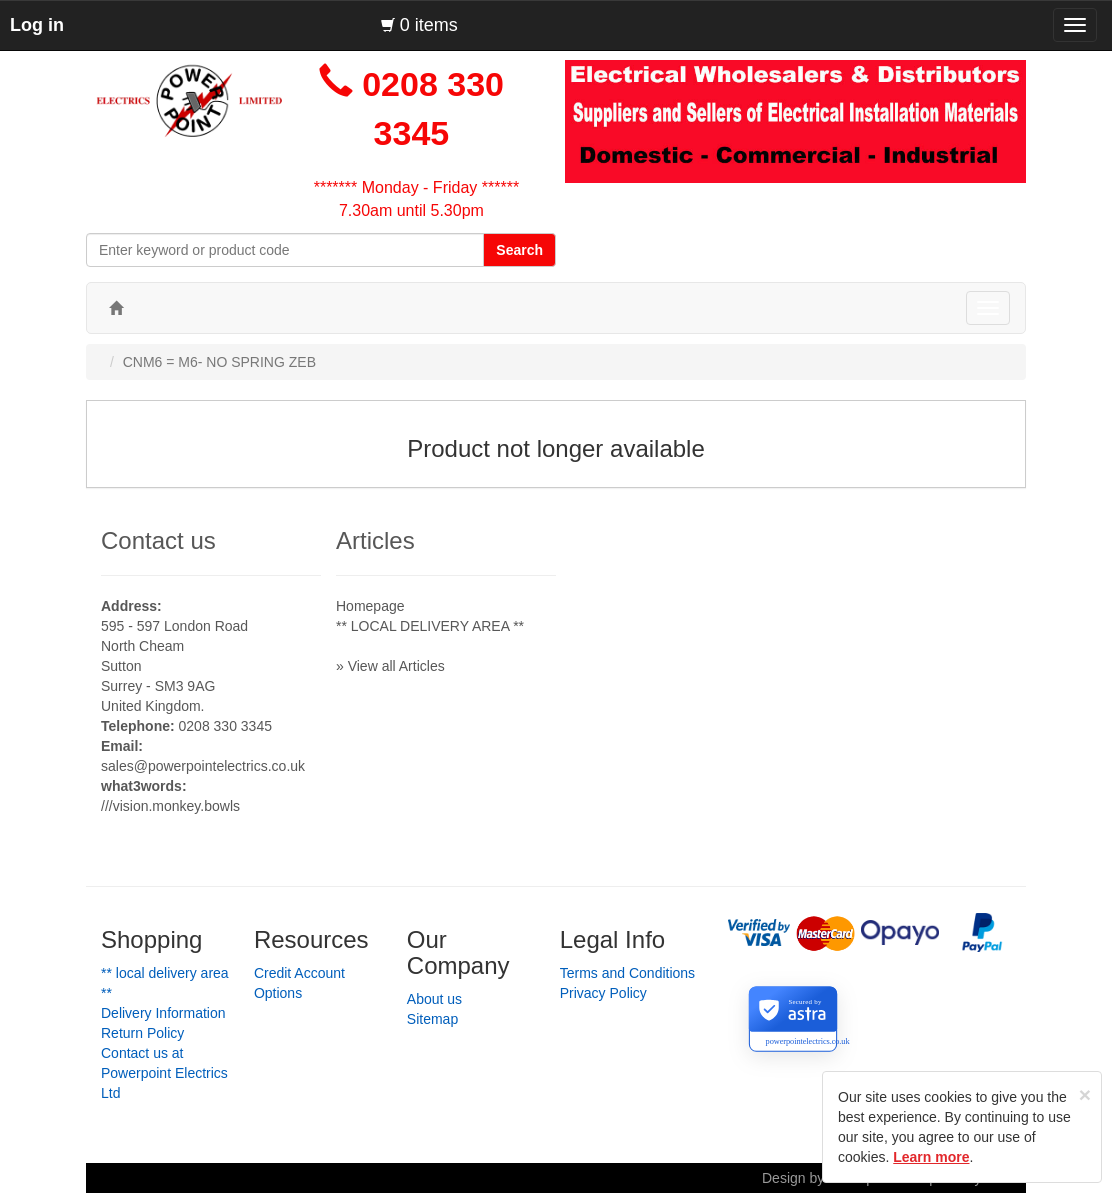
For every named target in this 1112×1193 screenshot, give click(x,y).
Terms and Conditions (627, 973)
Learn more (931, 1157)
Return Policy (142, 1033)
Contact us (158, 540)
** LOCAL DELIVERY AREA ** (430, 626)
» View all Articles (390, 666)
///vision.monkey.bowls (170, 806)
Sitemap (432, 1019)
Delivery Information (163, 1013)
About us (434, 999)
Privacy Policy (603, 993)
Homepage (370, 606)
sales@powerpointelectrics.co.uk (203, 766)
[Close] (1085, 1094)
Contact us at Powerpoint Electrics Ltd (164, 1073)
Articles (375, 540)
